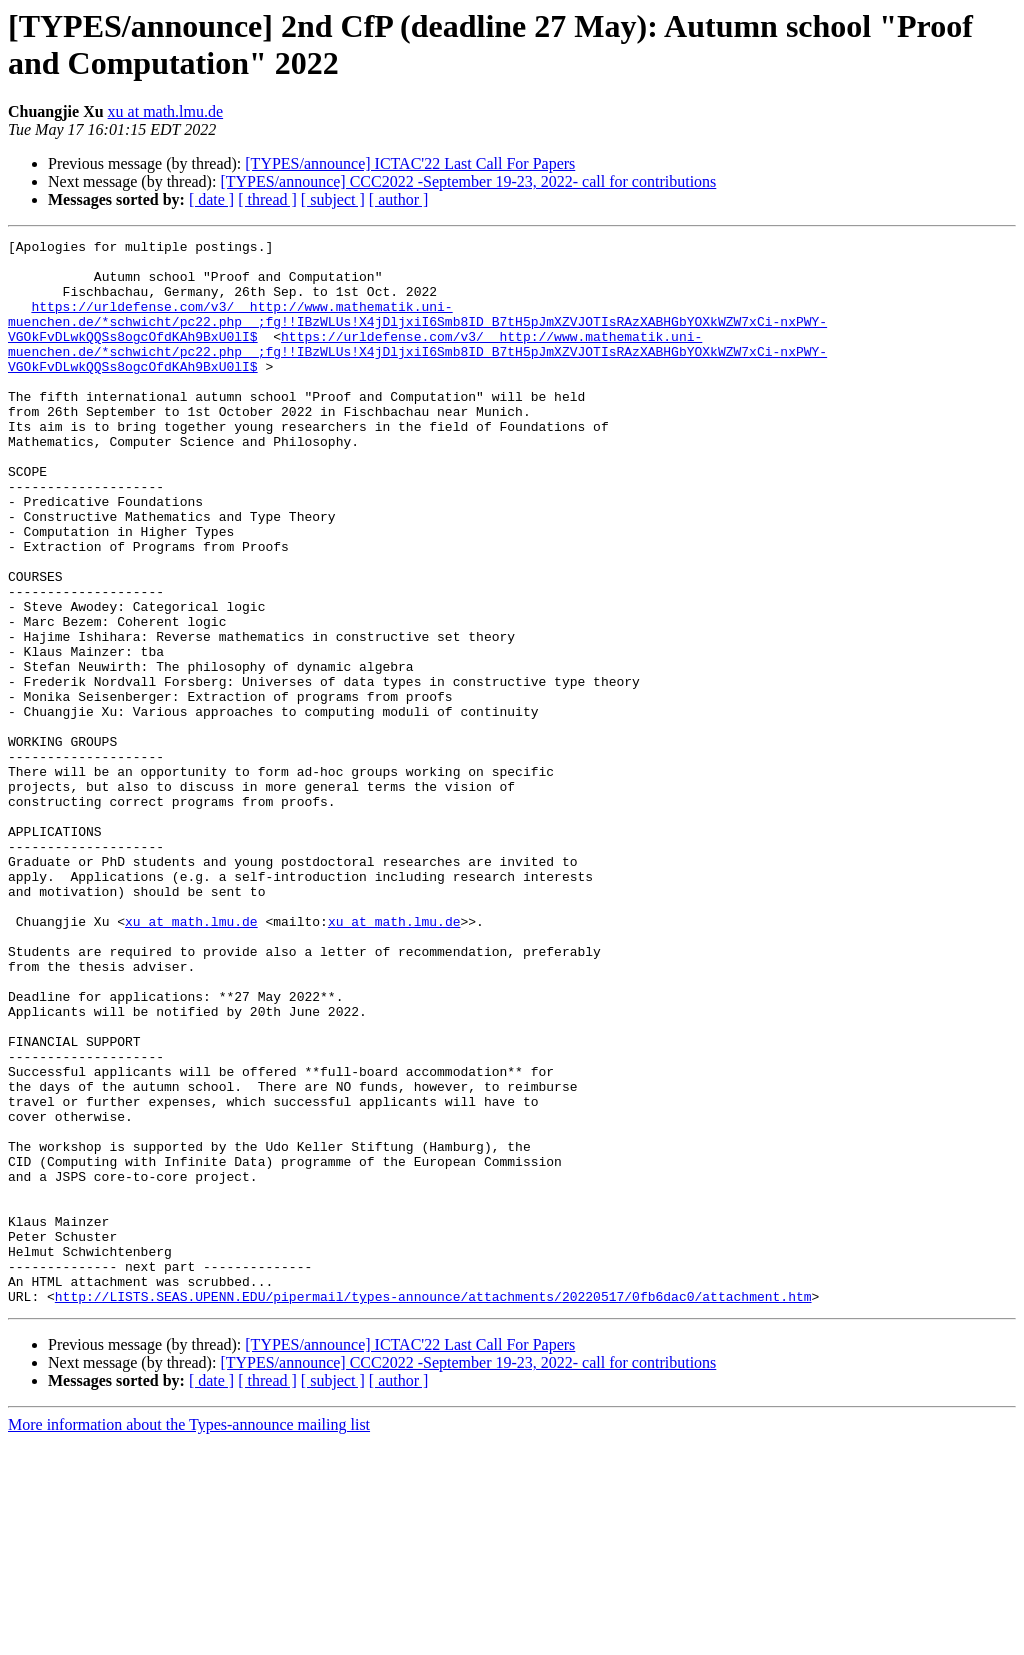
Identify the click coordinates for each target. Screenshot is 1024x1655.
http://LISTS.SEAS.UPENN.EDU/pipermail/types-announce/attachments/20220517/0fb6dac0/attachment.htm (433, 1509)
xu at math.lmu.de (166, 111)
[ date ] (211, 199)
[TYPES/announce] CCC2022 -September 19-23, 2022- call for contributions (468, 181)
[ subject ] (333, 199)
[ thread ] (267, 199)
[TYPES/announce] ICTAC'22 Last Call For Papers (410, 163)
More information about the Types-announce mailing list (189, 1637)
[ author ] (399, 199)
